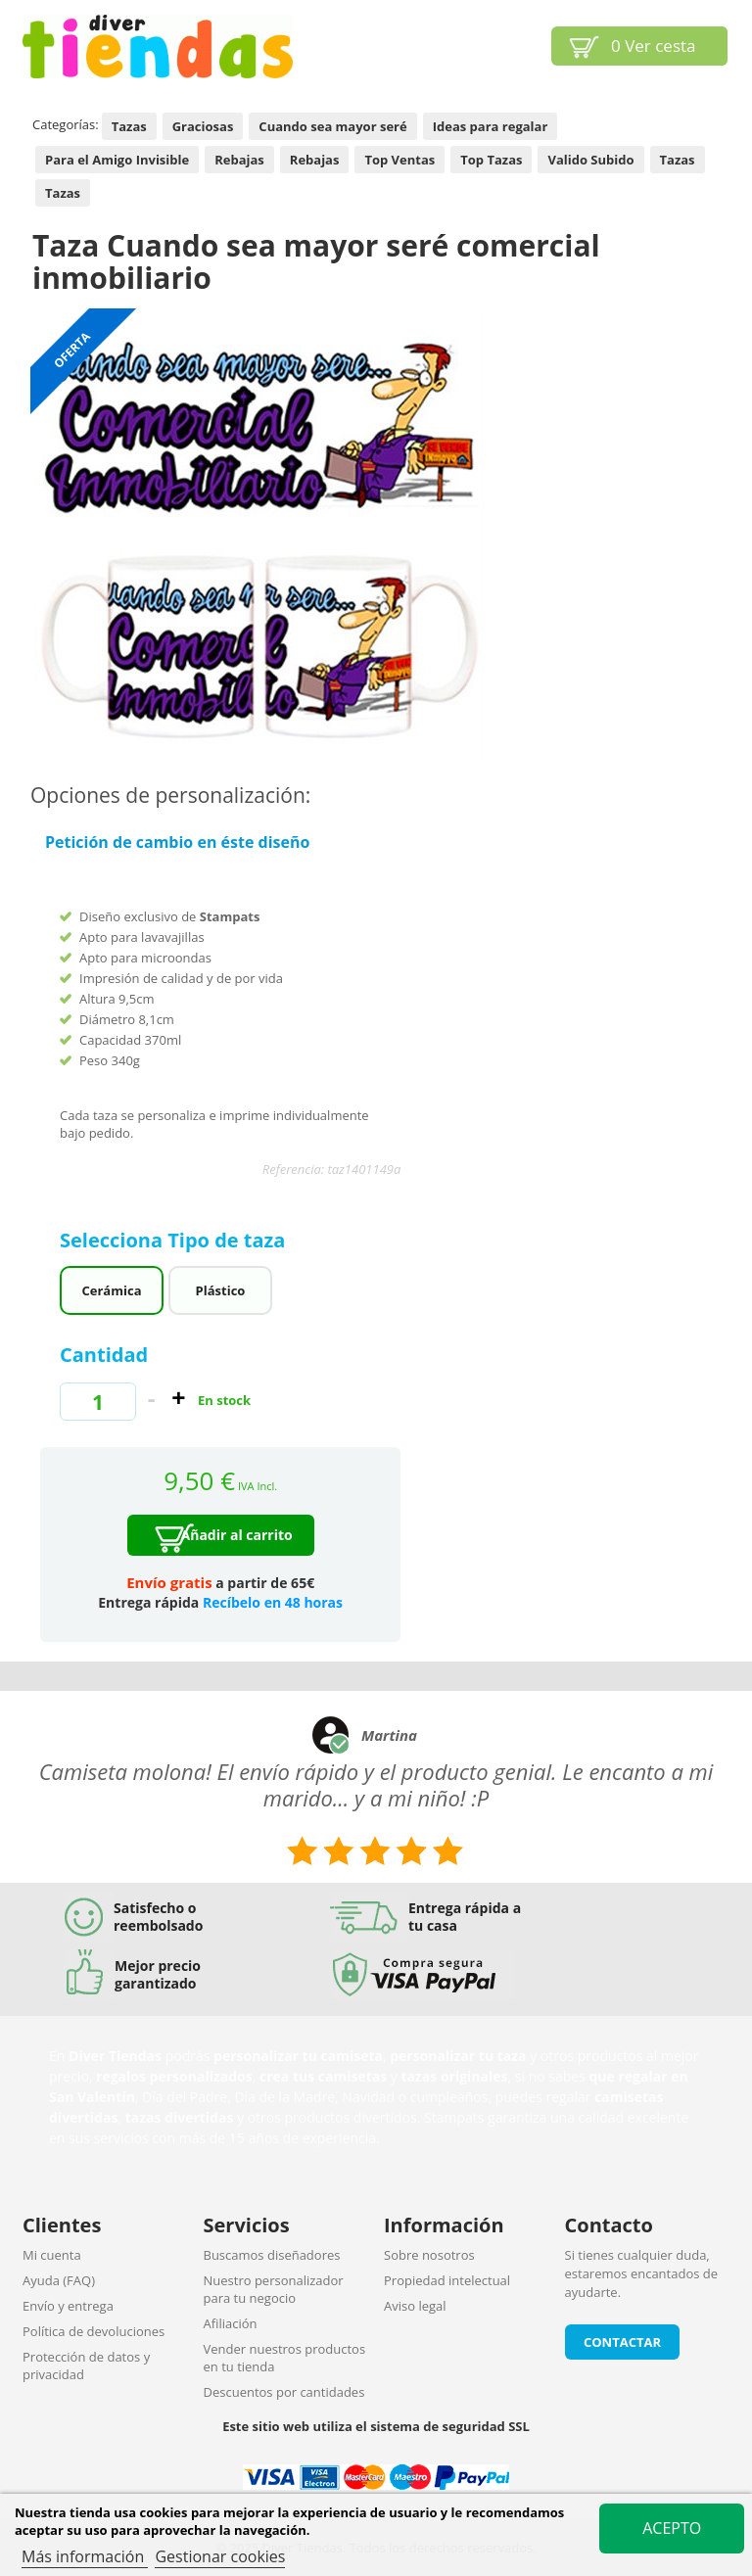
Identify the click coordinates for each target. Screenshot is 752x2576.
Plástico (221, 1290)
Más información (85, 2556)
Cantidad (104, 1354)
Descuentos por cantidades (284, 2392)
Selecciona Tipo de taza (175, 1240)
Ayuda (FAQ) (59, 2280)
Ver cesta (653, 45)
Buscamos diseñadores (272, 2255)
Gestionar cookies (220, 2556)
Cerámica (112, 1290)
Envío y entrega (68, 2306)
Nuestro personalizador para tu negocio (274, 2289)
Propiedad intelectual (447, 2280)
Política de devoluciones (93, 2331)
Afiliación (231, 2323)
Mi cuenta (52, 2255)
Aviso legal (415, 2306)
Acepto (671, 2528)
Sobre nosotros (429, 2255)
